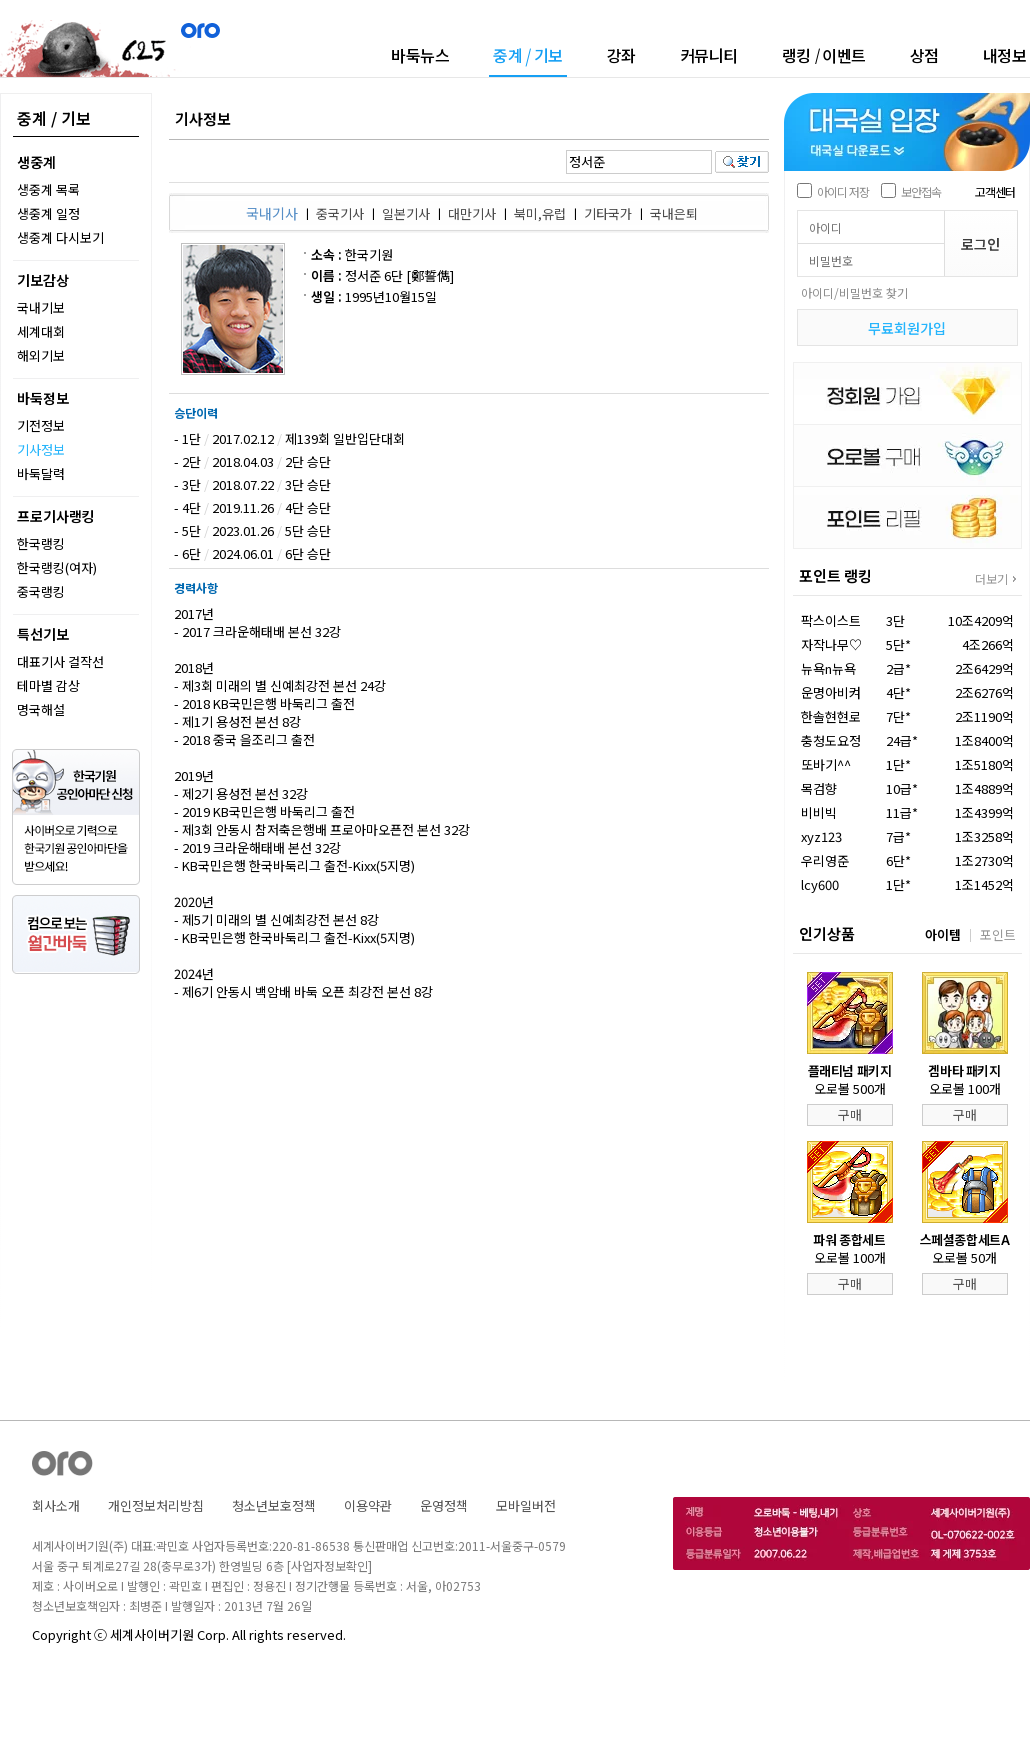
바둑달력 (41, 473)
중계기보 (528, 56)
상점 (924, 55)
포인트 (998, 934)
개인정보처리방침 (156, 1505)
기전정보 (41, 425)
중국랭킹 (41, 591)
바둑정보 (43, 398)
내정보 (1005, 55)
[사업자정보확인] (329, 1565)
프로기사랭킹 (56, 516)
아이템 (943, 934)
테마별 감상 (48, 685)
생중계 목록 (48, 189)
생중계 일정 (48, 213)
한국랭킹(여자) (57, 567)
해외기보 (41, 355)
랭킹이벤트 (824, 55)
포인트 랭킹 (835, 575)
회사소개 (56, 1505)
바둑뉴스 (420, 55)
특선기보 (43, 634)
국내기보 (41, 307)
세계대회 (41, 331)
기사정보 (41, 449)
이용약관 (368, 1505)
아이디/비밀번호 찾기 (854, 292)
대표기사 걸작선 (60, 661)
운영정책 (444, 1505)
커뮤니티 (709, 55)
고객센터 (995, 191)
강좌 (621, 55)
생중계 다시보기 (60, 237)
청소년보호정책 (274, 1505)
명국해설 (41, 709)
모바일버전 (526, 1505)
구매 (850, 1114)
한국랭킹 (41, 543)
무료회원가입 (907, 328)
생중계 (36, 162)
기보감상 (43, 280)
